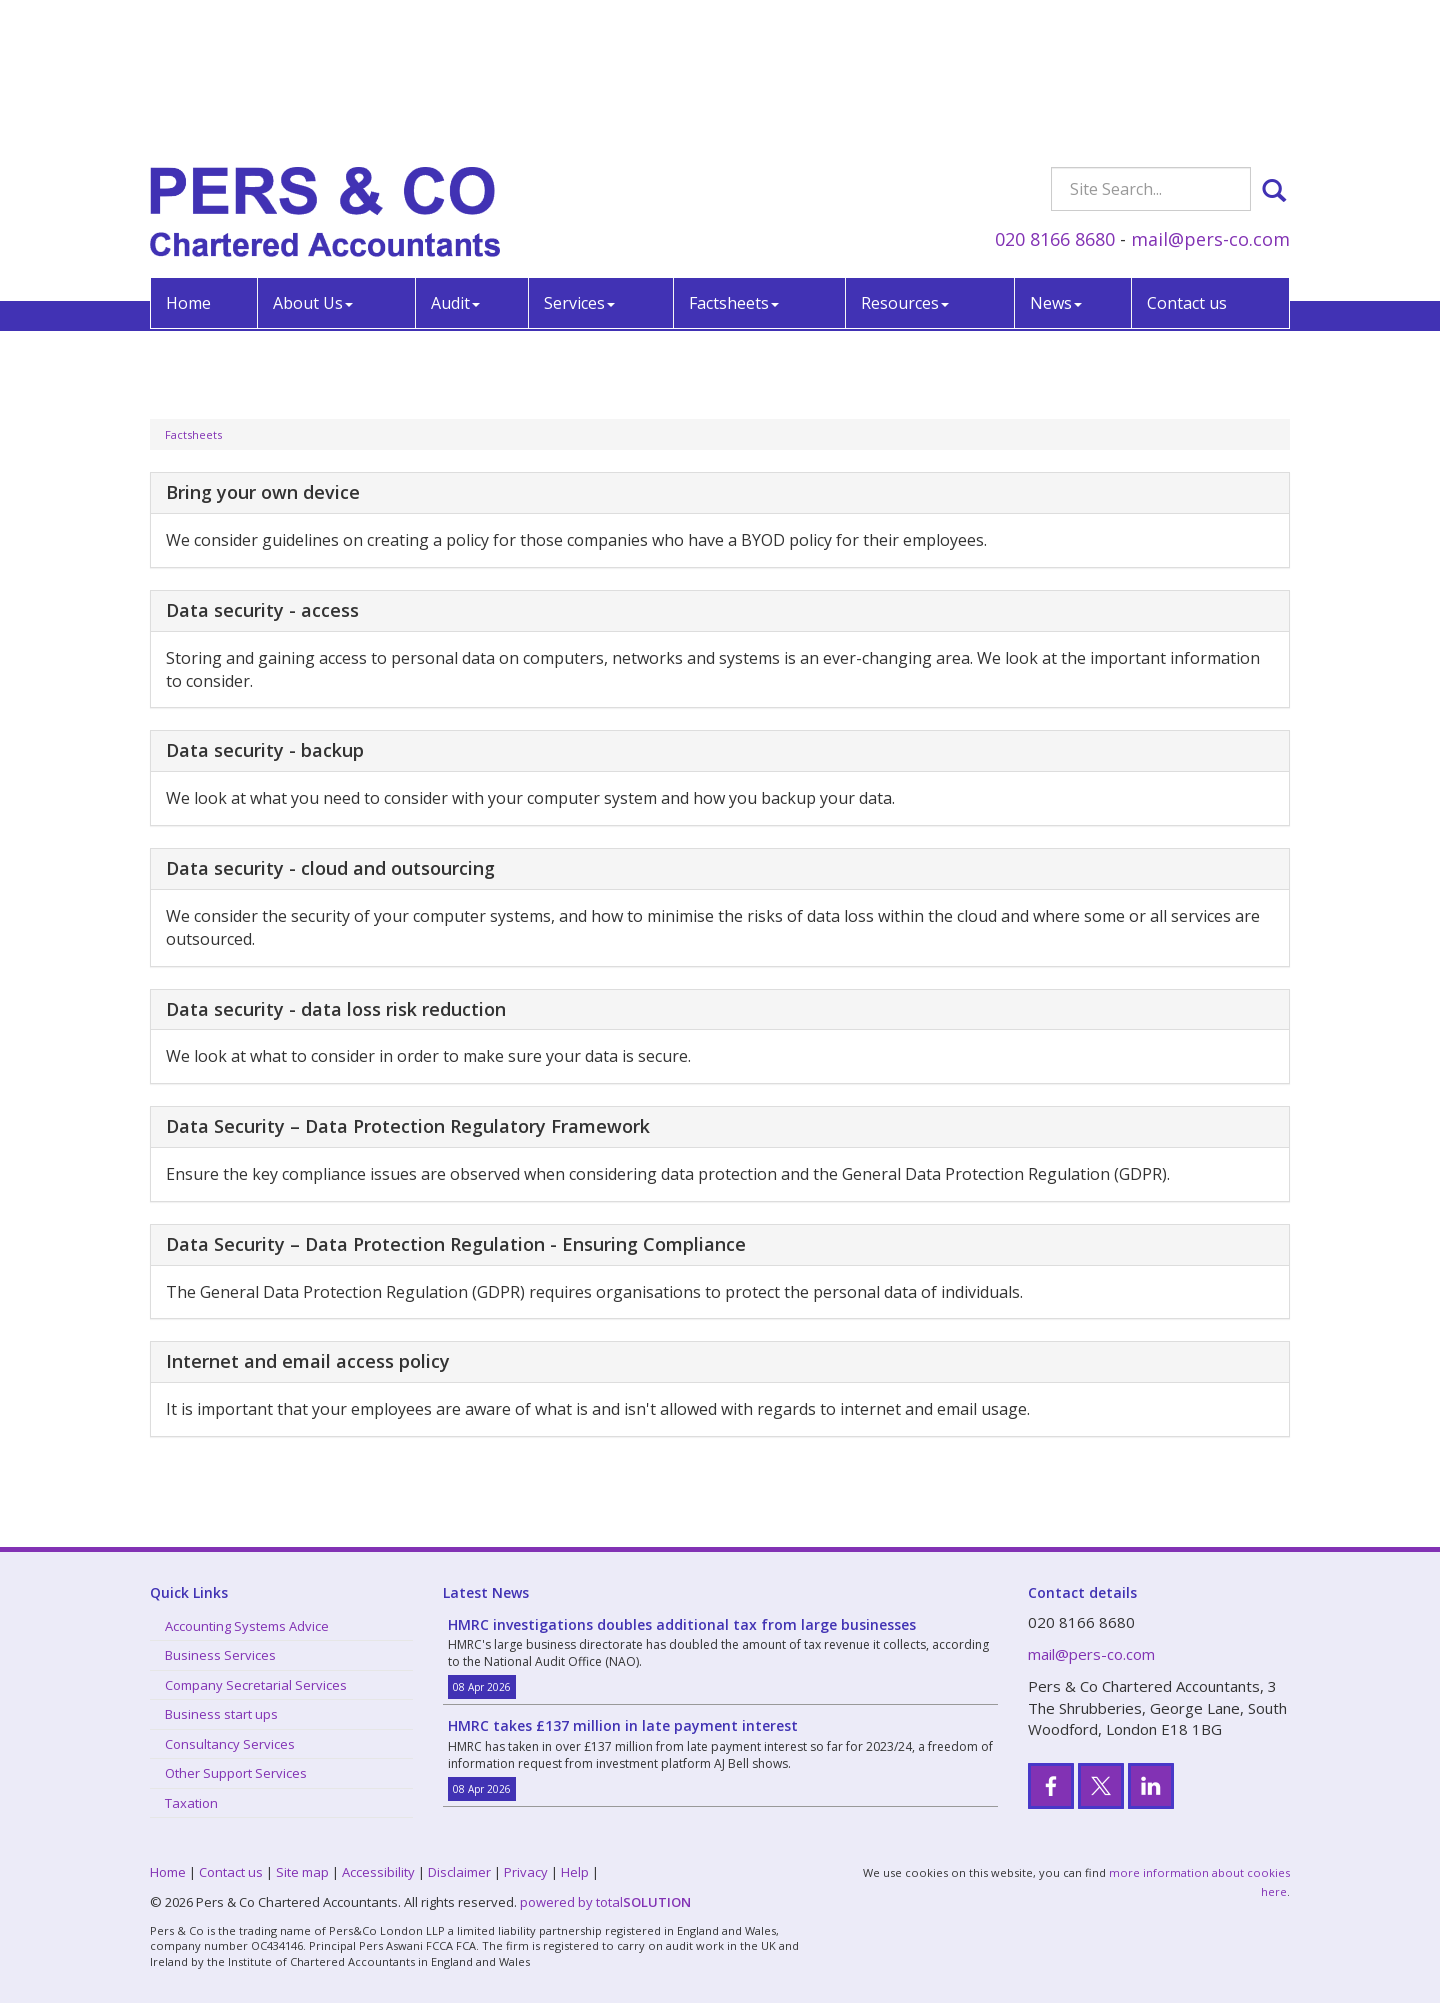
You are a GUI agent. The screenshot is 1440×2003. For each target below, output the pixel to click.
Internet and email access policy (308, 1361)
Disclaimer (459, 1872)
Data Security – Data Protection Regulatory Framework (408, 1126)
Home (188, 158)
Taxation (191, 1803)
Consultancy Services (230, 1744)
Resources (905, 158)
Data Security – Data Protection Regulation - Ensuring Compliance (456, 1244)
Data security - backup (265, 750)
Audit (455, 158)
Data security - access (262, 610)
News (1056, 158)
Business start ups (221, 1714)
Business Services (220, 1655)
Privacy (526, 1872)
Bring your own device (263, 492)
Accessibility (378, 1872)
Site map (302, 1872)
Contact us (1187, 158)
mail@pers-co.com (1210, 94)
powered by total (605, 1902)
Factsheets (734, 158)
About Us (313, 158)
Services (579, 158)
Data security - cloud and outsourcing (330, 868)
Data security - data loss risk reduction (336, 1009)
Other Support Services (236, 1773)
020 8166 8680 (1055, 94)
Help (575, 1872)
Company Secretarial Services (256, 1685)
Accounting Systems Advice (247, 1626)
